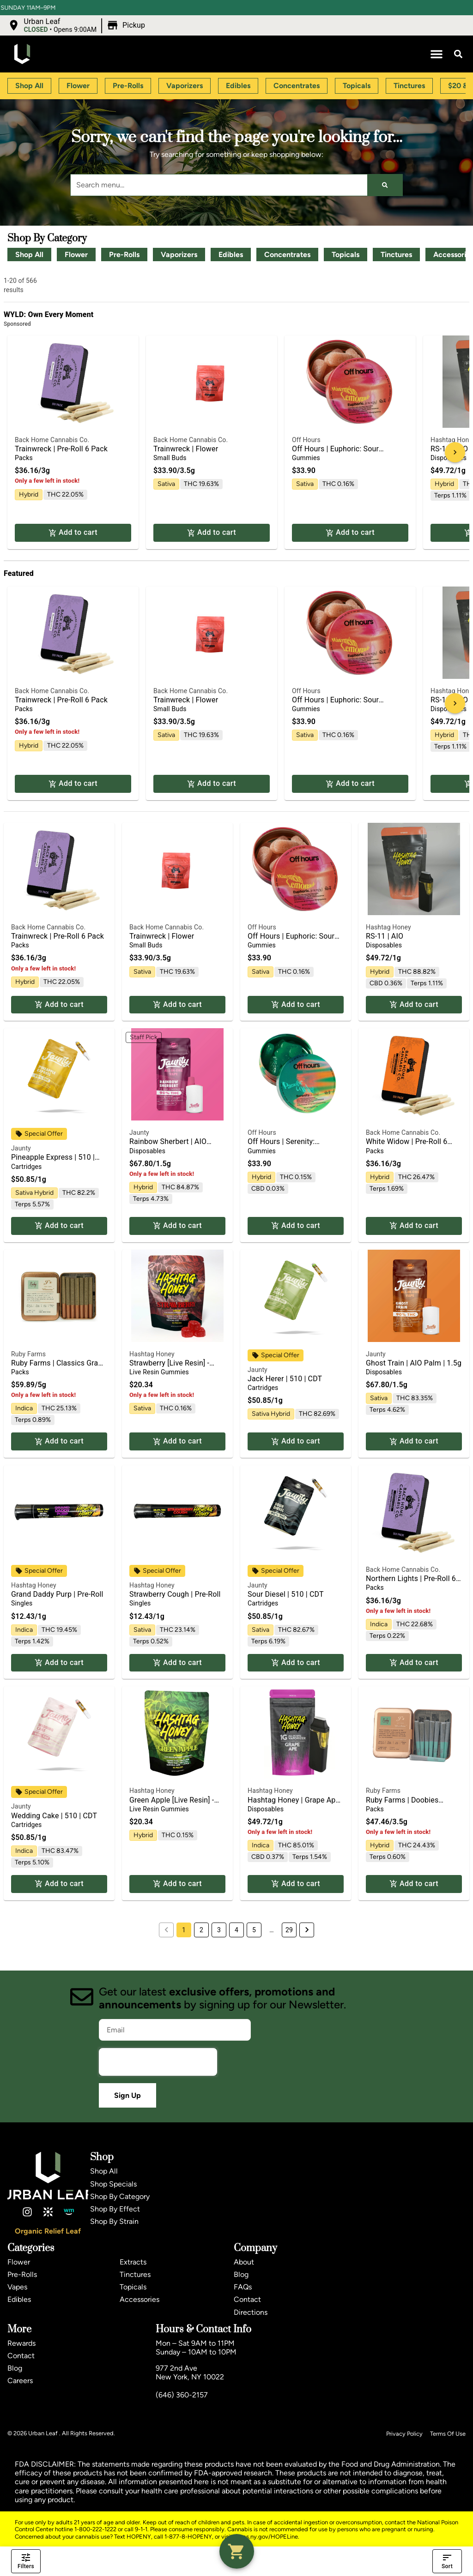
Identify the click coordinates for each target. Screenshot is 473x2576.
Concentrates (287, 254)
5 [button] (254, 1930)
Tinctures (396, 254)
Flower (76, 254)
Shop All (29, 254)
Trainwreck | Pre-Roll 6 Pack (61, 448)
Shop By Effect (115, 2209)
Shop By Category (120, 2196)
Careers (20, 2380)
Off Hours (306, 439)
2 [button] (201, 1930)
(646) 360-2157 (182, 2394)
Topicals (345, 254)
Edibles (230, 254)
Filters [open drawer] (26, 2561)
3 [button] (219, 1930)
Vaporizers (179, 254)
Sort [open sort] (447, 2561)
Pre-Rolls (124, 254)
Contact (247, 2299)
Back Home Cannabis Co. (52, 439)
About (244, 2262)
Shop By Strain (114, 2221)
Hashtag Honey (388, 927)
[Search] (384, 185)
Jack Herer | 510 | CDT (285, 1378)
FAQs (243, 2286)
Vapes (17, 2286)
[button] (77, 25)
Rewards (21, 2343)
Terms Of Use (448, 2433)
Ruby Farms (28, 1354)
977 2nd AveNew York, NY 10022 (190, 2372)
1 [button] (184, 1930)
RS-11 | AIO (384, 936)
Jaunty (21, 1148)
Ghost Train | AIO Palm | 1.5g (413, 1363)
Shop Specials (113, 2184)
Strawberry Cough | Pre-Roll (175, 1594)
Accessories (139, 2299)
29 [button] (289, 1930)
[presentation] (158, 2062)
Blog (241, 2274)
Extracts (133, 2262)
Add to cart (73, 532)
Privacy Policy (404, 2433)
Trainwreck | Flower (185, 448)
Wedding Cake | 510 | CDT (54, 1815)
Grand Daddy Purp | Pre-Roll (57, 1594)
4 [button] (236, 1930)
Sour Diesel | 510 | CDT (286, 1594)
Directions (250, 2312)
